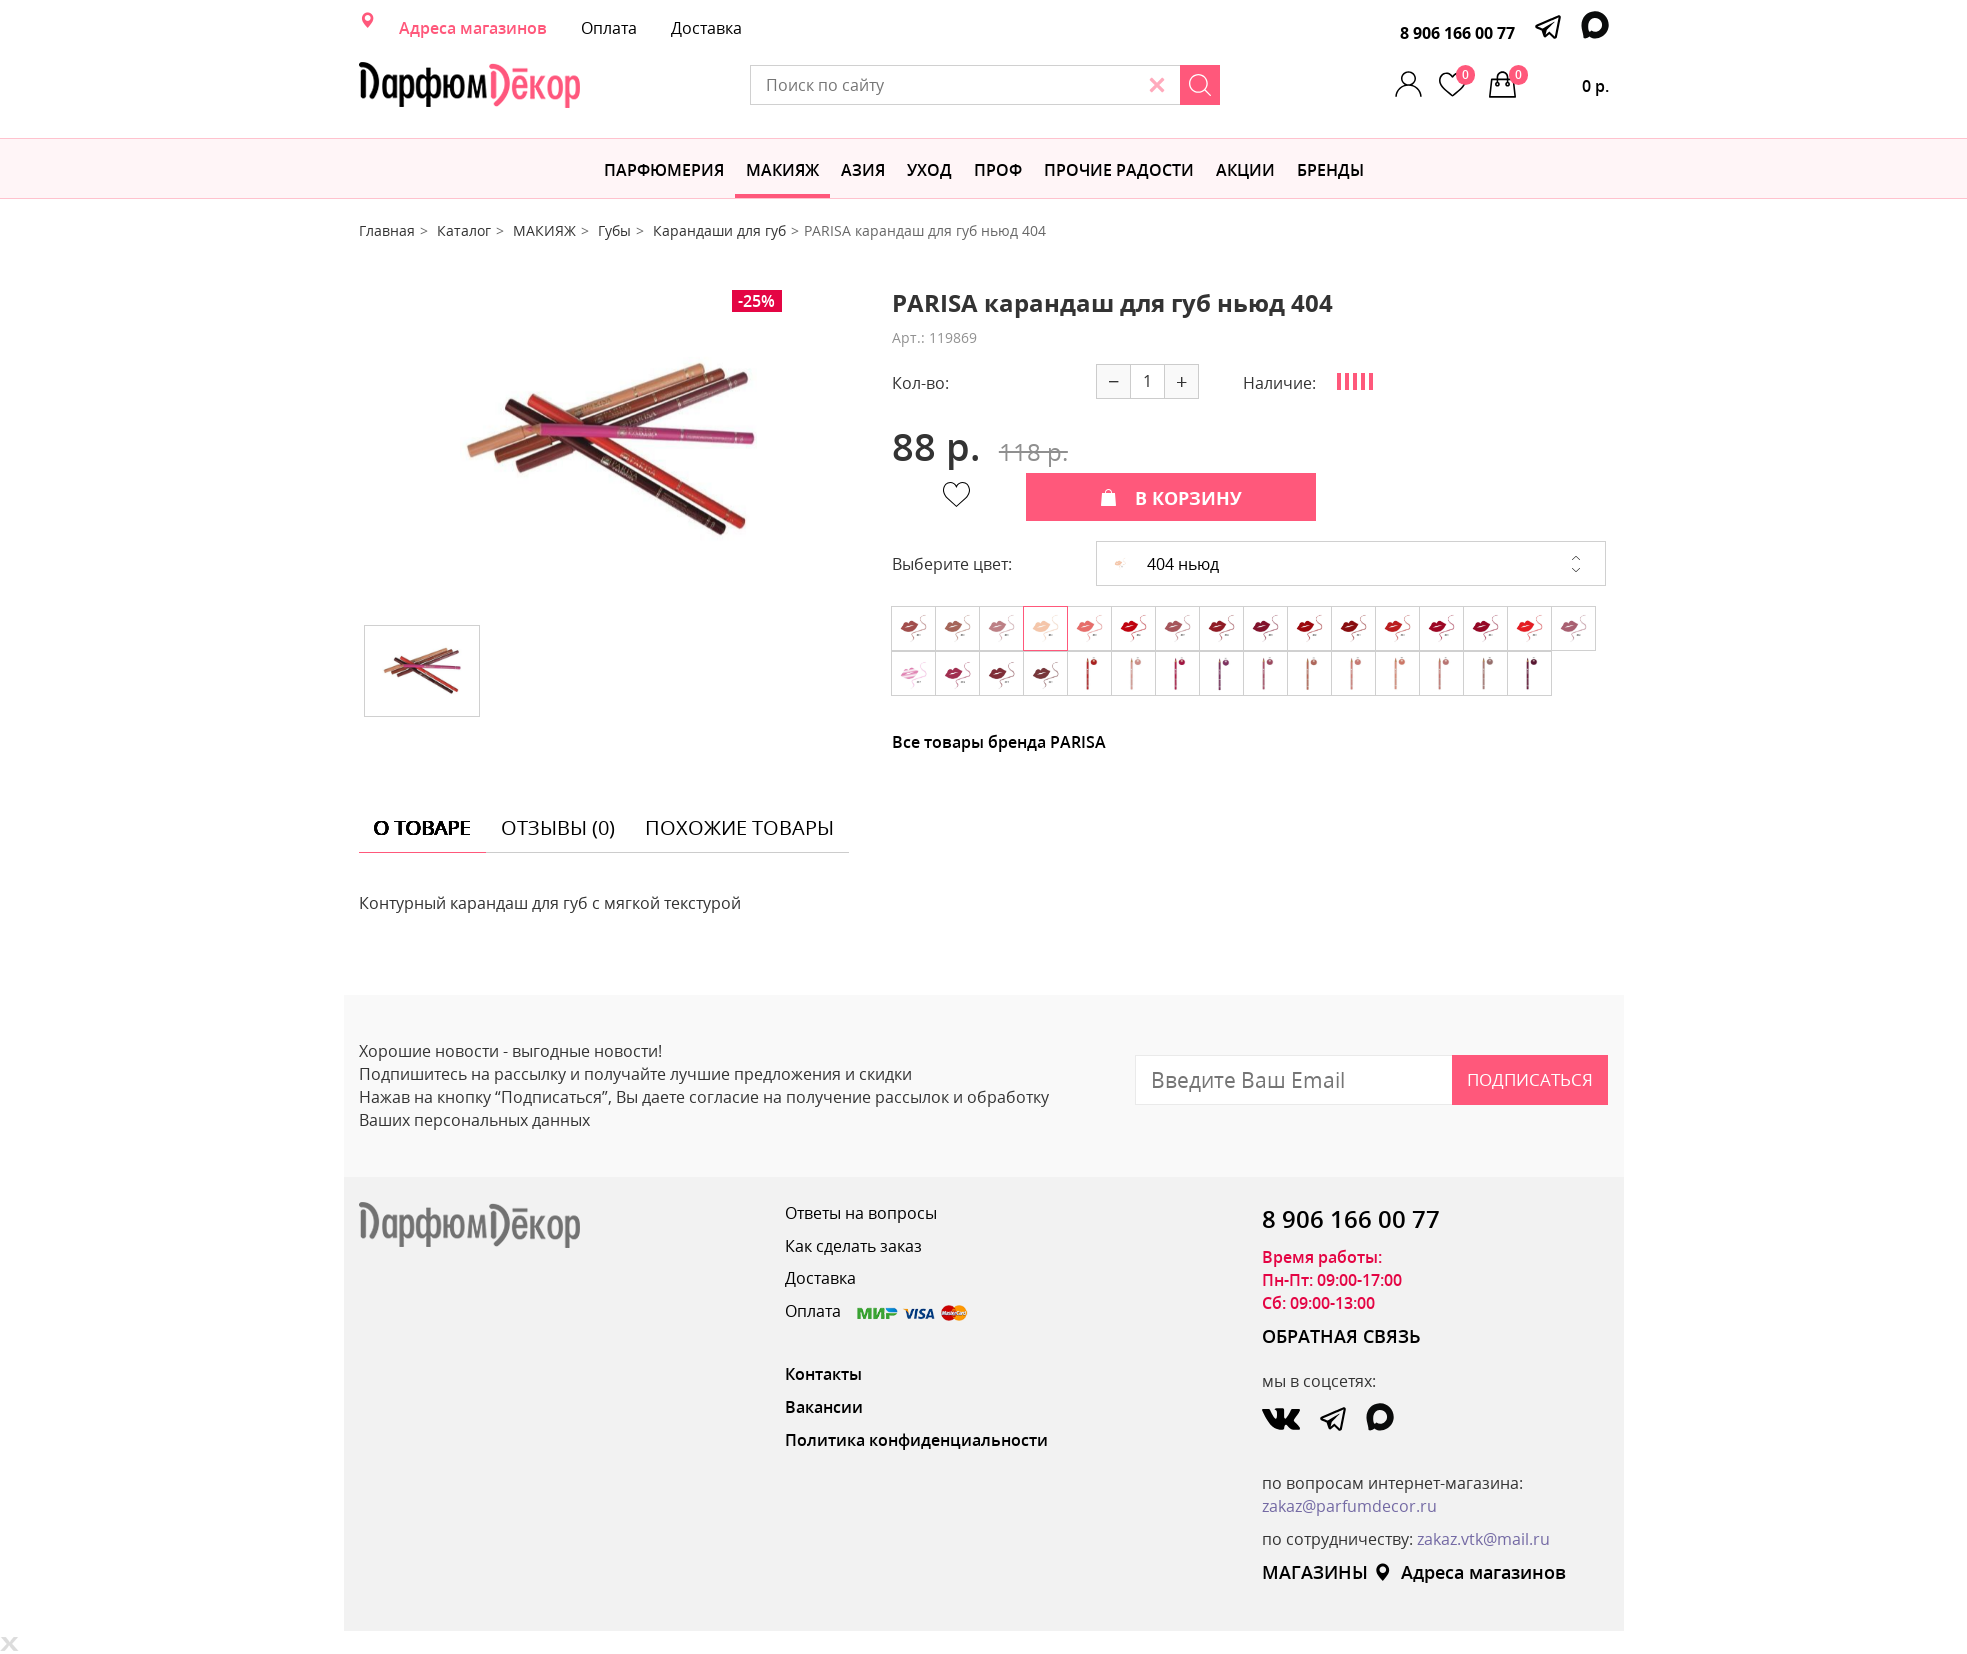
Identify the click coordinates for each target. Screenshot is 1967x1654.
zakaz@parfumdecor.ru (1349, 1506)
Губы (614, 230)
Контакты (823, 1374)
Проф (998, 170)
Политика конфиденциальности (916, 1440)
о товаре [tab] (422, 827)
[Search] (1200, 85)
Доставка (706, 28)
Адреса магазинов (473, 28)
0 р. (1559, 81)
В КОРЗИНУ (1171, 498)
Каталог (464, 230)
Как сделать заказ (853, 1246)
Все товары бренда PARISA (999, 742)
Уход (929, 170)
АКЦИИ (1245, 170)
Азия (863, 170)
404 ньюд (1165, 564)
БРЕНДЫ (1330, 170)
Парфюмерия (664, 170)
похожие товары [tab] (739, 827)
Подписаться (1530, 1079)
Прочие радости (1119, 170)
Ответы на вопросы (861, 1213)
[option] (610, 450)
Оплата (609, 28)
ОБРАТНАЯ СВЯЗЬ (1341, 1336)
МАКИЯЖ (782, 170)
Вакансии (824, 1407)
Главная (387, 230)
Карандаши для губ (719, 230)
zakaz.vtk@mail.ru (1483, 1539)
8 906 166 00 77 (1457, 33)
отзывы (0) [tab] (558, 827)
